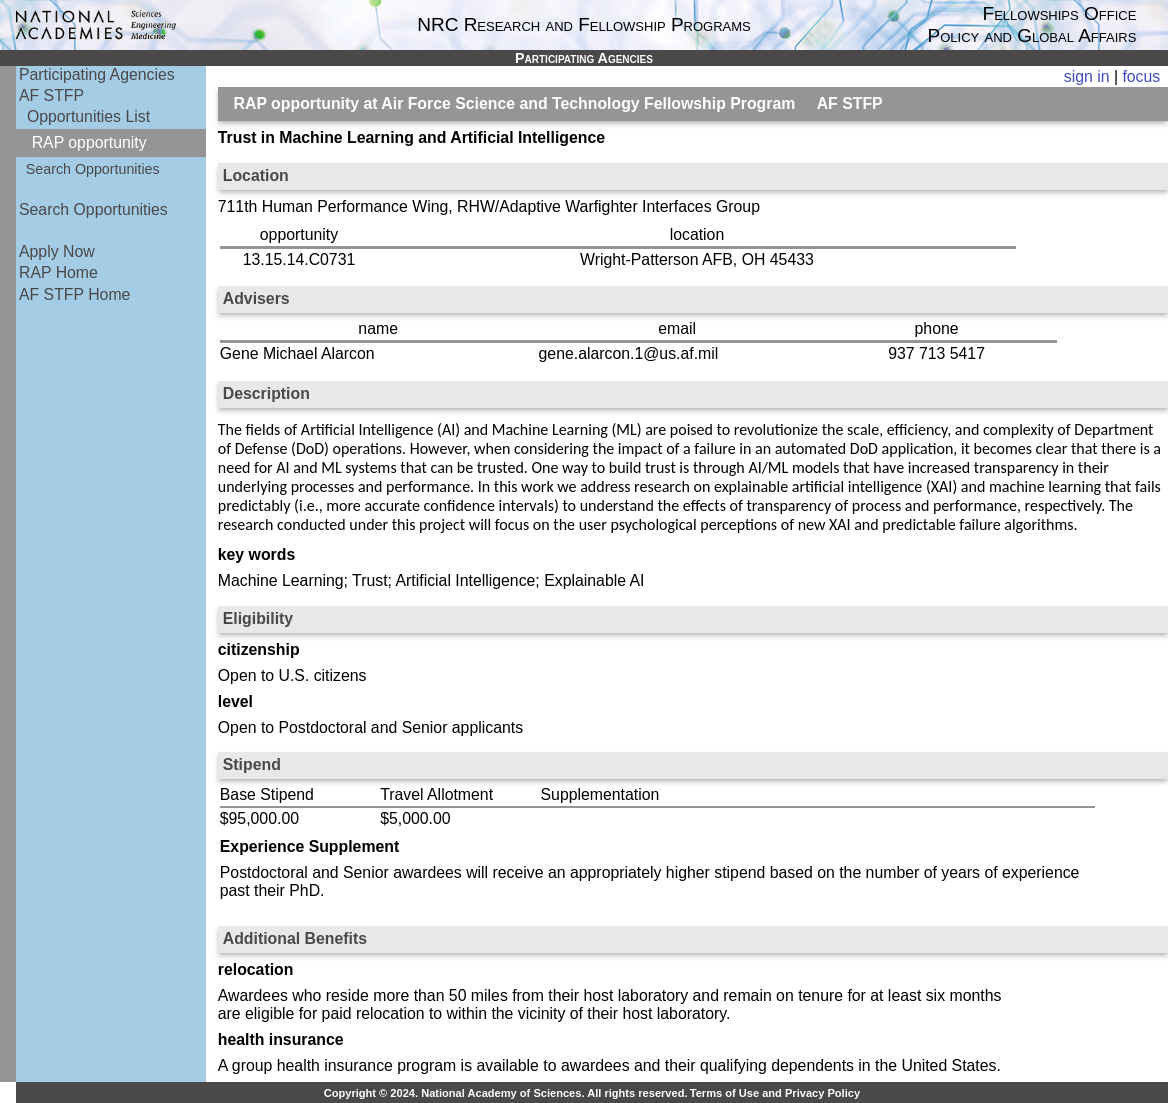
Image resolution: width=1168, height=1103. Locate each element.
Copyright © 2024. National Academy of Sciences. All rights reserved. (506, 1093)
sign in (1087, 76)
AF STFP (51, 95)
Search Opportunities (93, 169)
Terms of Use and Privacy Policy (775, 1093)
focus (1141, 76)
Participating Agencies (97, 74)
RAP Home (58, 272)
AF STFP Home (74, 294)
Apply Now (57, 251)
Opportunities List (88, 116)
